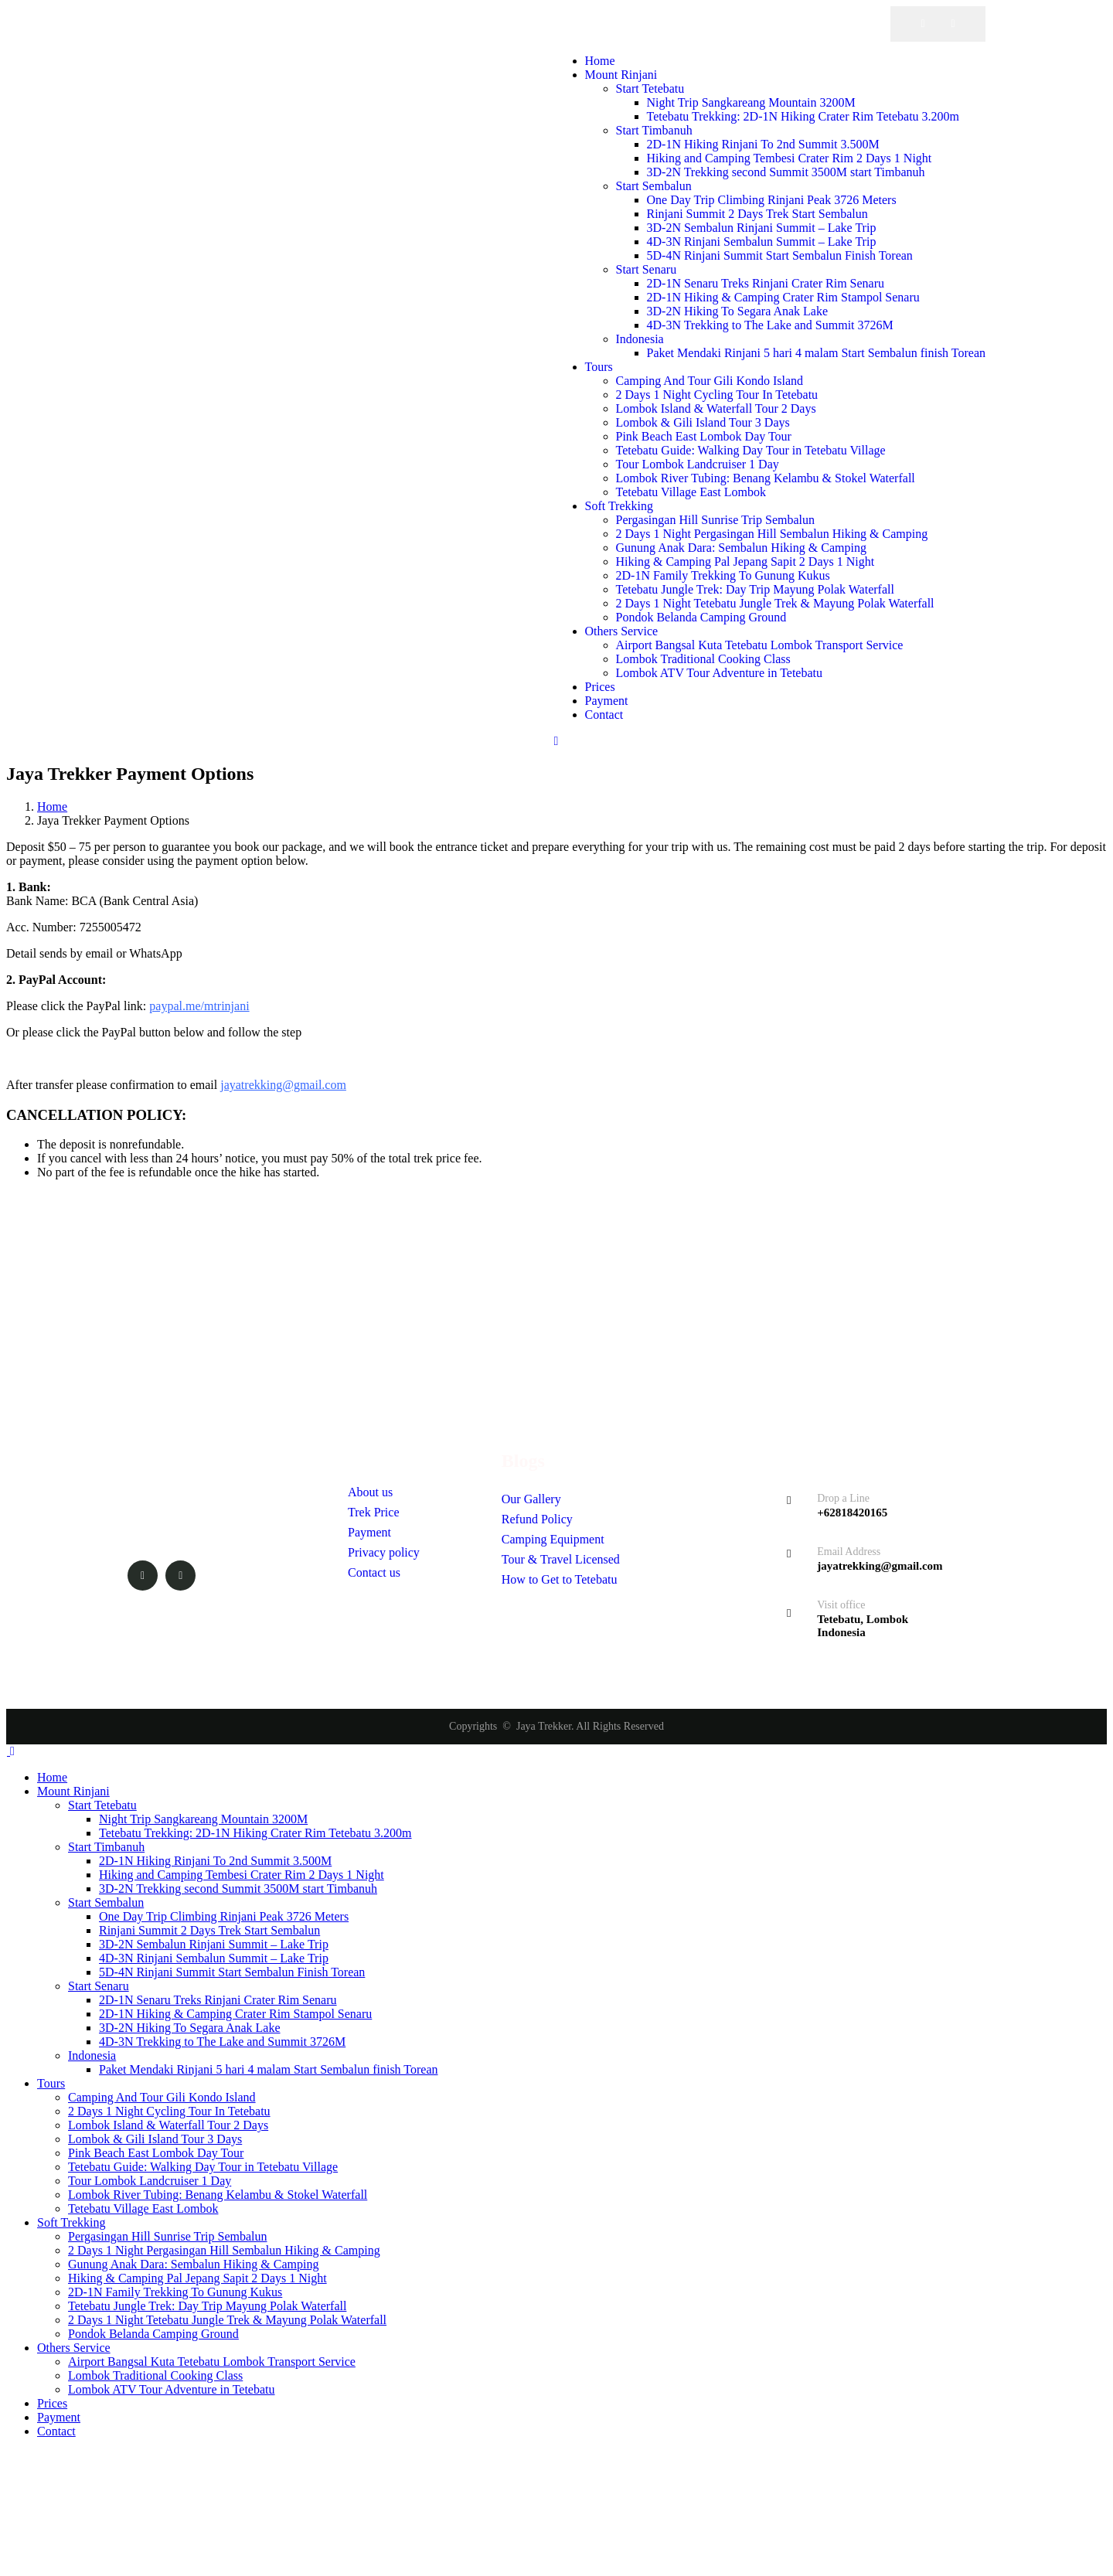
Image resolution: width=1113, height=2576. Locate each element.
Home (52, 806)
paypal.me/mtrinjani (199, 1005)
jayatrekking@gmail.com (283, 1084)
